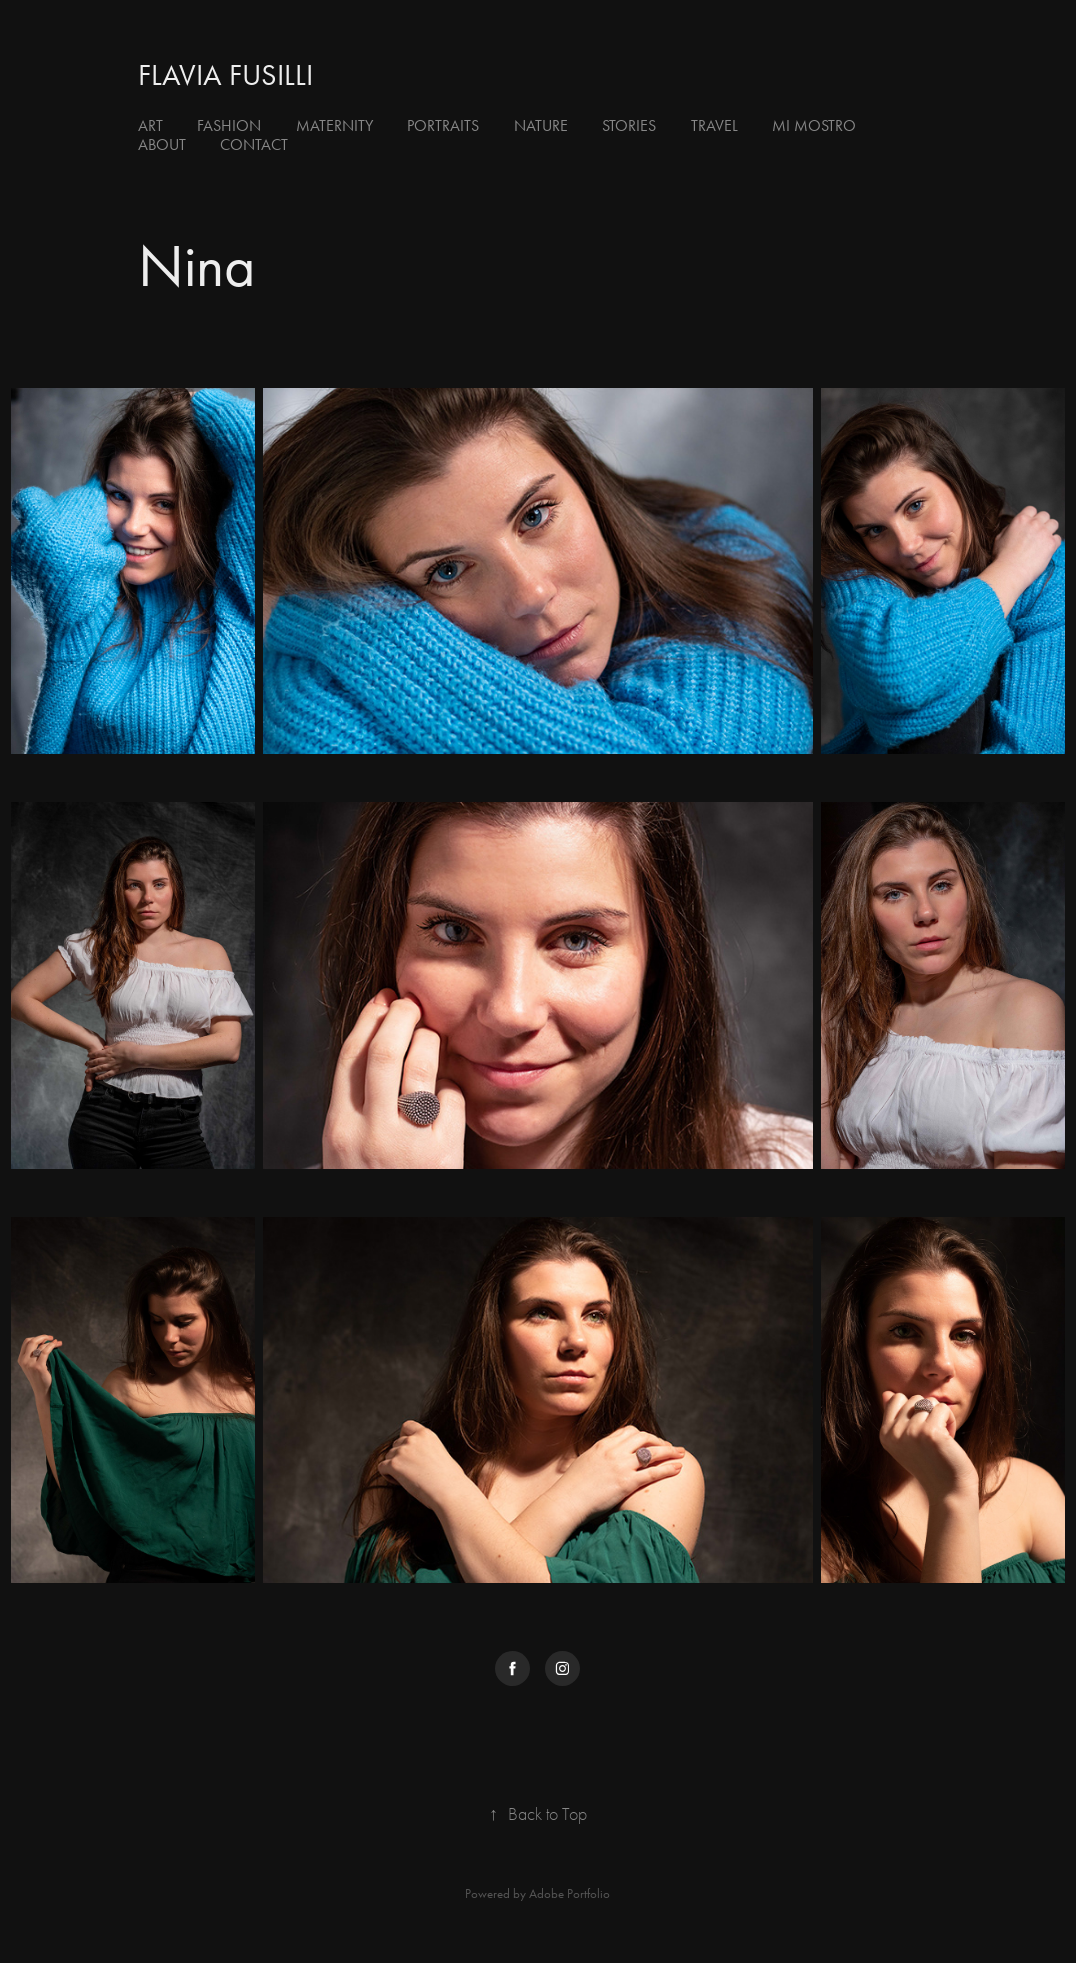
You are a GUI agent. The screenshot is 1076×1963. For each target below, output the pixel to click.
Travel (714, 125)
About (162, 144)
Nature (541, 125)
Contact (254, 144)
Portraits (443, 125)
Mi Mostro (814, 125)
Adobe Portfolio (569, 1893)
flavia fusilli (225, 75)
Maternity (334, 125)
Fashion (229, 125)
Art (150, 125)
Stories (629, 125)
